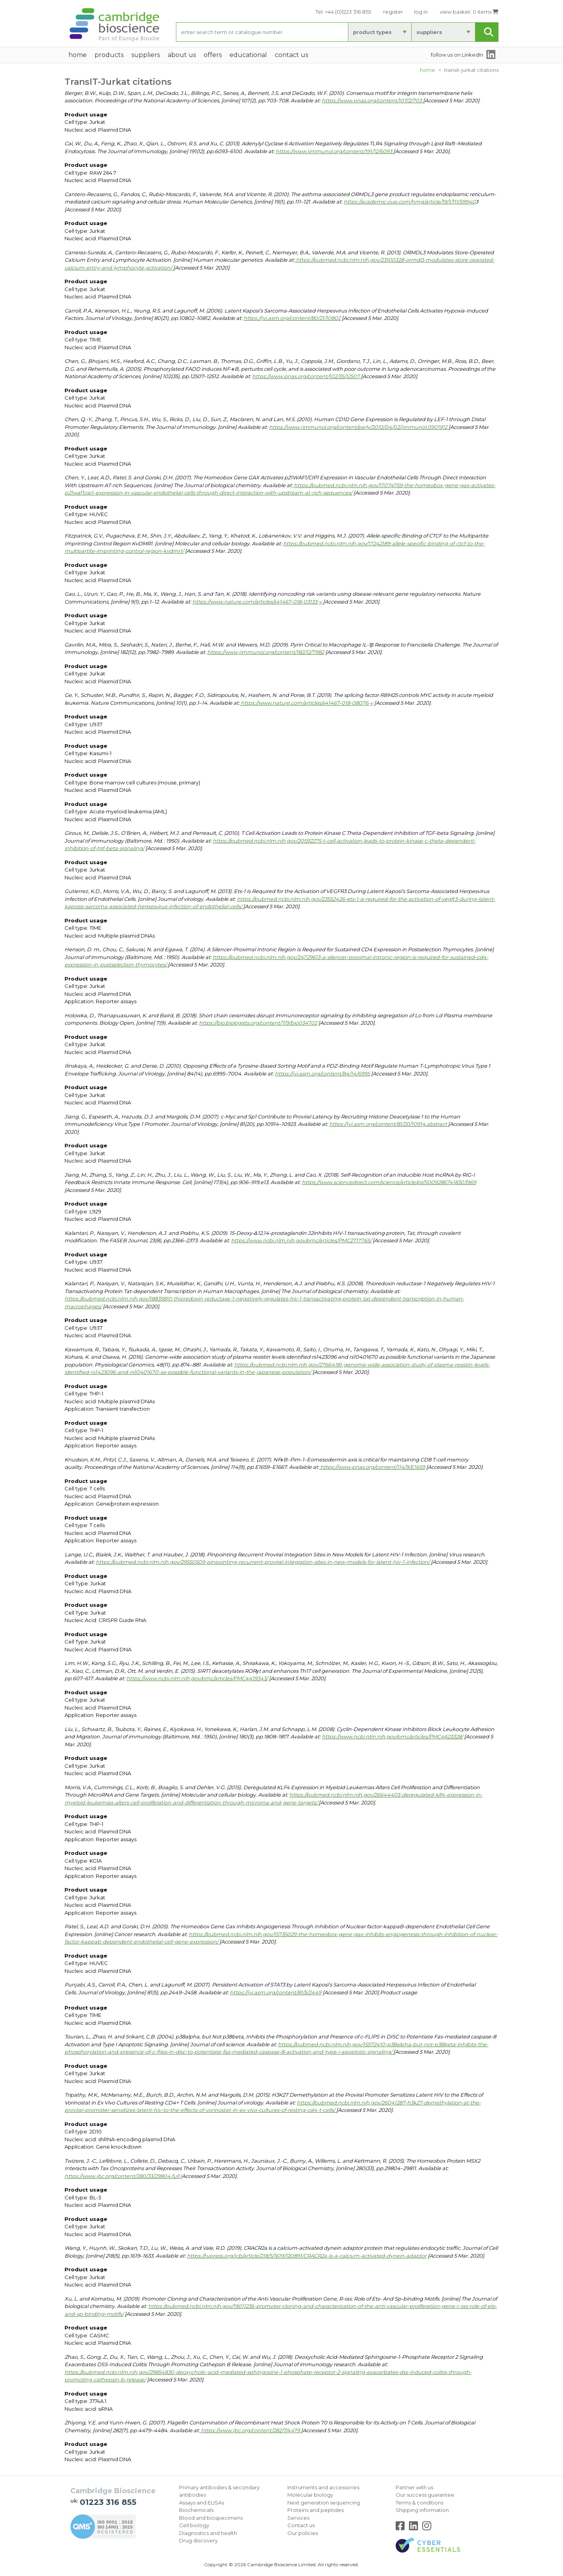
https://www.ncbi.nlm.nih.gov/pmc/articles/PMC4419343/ (197, 1678)
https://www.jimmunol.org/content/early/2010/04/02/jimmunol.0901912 (358, 427)
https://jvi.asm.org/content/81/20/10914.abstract (388, 1124)
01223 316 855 (108, 2502)
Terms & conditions (419, 2502)
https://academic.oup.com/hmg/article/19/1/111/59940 (409, 201)
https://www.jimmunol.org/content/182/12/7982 (265, 652)
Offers (213, 55)
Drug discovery (198, 2540)
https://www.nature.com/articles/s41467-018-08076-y (306, 703)
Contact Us (291, 55)
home (77, 55)
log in (421, 12)
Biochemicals (196, 2510)
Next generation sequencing (323, 2502)
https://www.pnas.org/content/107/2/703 (372, 100)
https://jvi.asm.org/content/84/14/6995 (322, 1073)
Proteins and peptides (315, 2510)
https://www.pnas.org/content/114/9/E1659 (372, 1467)
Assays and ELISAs (201, 2502)
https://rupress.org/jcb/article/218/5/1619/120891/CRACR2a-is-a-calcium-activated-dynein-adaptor (307, 2256)
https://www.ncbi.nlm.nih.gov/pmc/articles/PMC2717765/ (301, 1240)
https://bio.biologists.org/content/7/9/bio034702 (258, 1023)
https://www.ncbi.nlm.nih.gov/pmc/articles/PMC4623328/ (392, 1736)
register (393, 12)
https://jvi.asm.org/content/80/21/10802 (292, 318)
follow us (457, 55)
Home (427, 70)
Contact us (301, 2525)
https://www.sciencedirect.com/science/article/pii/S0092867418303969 (389, 1182)
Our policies (302, 2533)
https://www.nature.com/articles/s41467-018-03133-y (257, 601)
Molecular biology (310, 2495)
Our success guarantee (425, 2495)
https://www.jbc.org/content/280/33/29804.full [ (123, 2176)
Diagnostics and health (208, 2533)
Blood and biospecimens (211, 2518)
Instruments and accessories (323, 2487)
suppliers (429, 32)
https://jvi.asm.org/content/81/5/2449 (275, 1992)
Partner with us (414, 2487)
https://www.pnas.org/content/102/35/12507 (306, 376)
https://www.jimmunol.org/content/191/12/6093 (334, 151)
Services (298, 2518)
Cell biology (194, 2525)
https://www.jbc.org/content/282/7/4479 (250, 2430)
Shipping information (422, 2510)
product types (372, 32)
